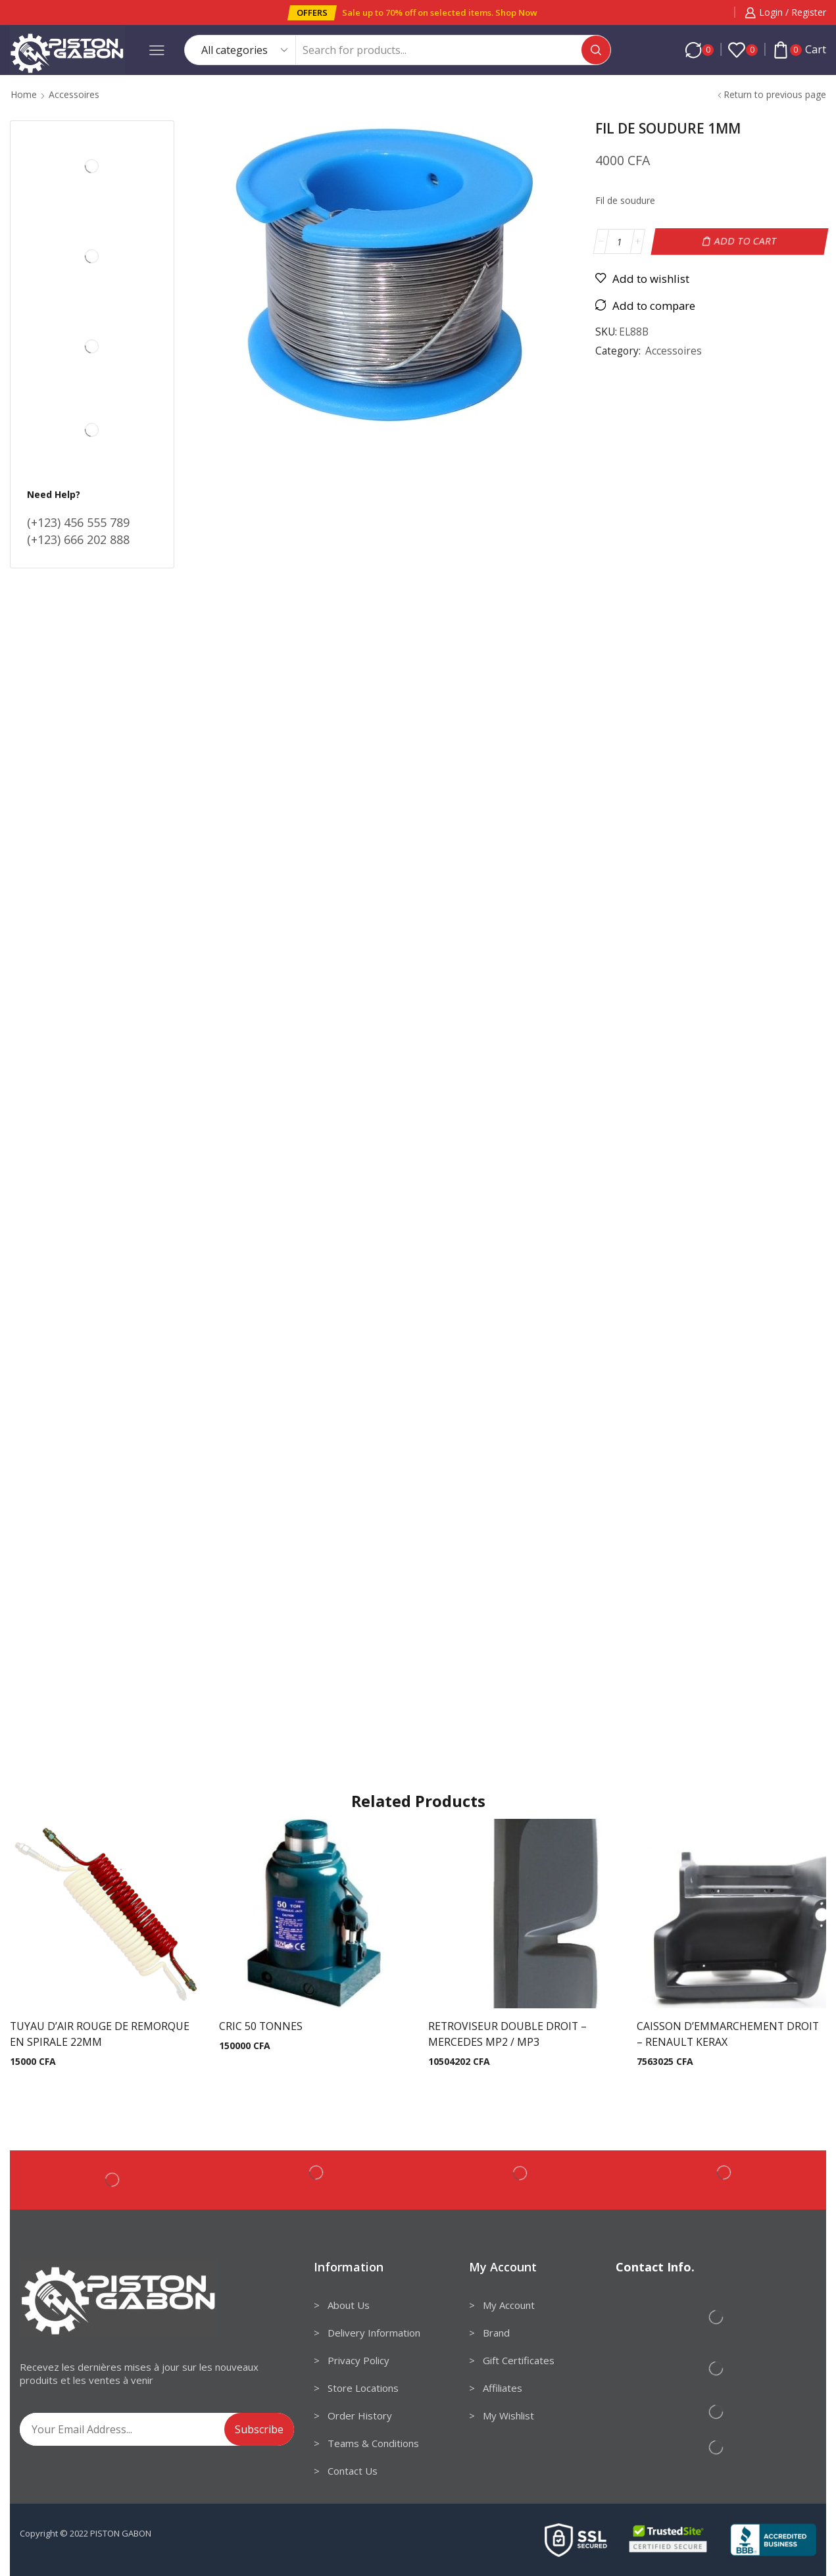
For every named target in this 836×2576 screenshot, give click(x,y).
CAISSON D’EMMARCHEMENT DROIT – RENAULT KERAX (728, 2034)
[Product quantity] (619, 241)
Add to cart (746, 241)
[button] (312, 12)
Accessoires (74, 94)
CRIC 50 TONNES (261, 2026)
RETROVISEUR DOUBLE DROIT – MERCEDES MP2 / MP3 (507, 2034)
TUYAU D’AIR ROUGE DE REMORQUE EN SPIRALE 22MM (99, 2034)
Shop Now (516, 12)
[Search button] (595, 50)
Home (24, 94)
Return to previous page (775, 94)
